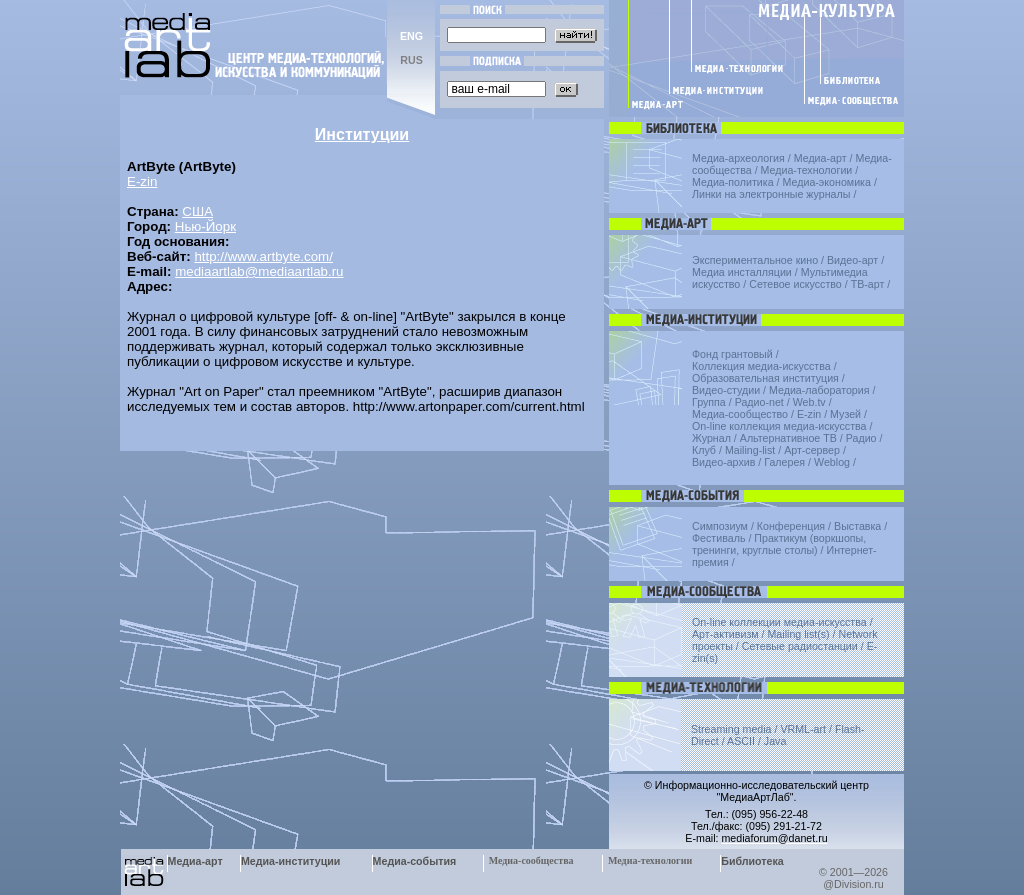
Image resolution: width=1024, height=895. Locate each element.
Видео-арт (852, 260)
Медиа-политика (733, 182)
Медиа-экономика (827, 182)
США (197, 211)
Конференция (791, 526)
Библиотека (752, 861)
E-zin (142, 181)
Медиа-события (415, 861)
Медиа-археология (738, 158)
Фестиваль (718, 538)
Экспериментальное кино (755, 260)
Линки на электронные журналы (771, 194)
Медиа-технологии (807, 170)
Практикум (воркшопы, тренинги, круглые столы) (779, 544)
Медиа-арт (820, 158)
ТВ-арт (868, 284)
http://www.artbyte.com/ (263, 256)
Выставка (857, 526)
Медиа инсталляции (742, 272)
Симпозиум (720, 526)
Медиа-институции (290, 861)
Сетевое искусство (795, 284)
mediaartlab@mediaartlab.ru (259, 271)
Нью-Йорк (205, 226)
